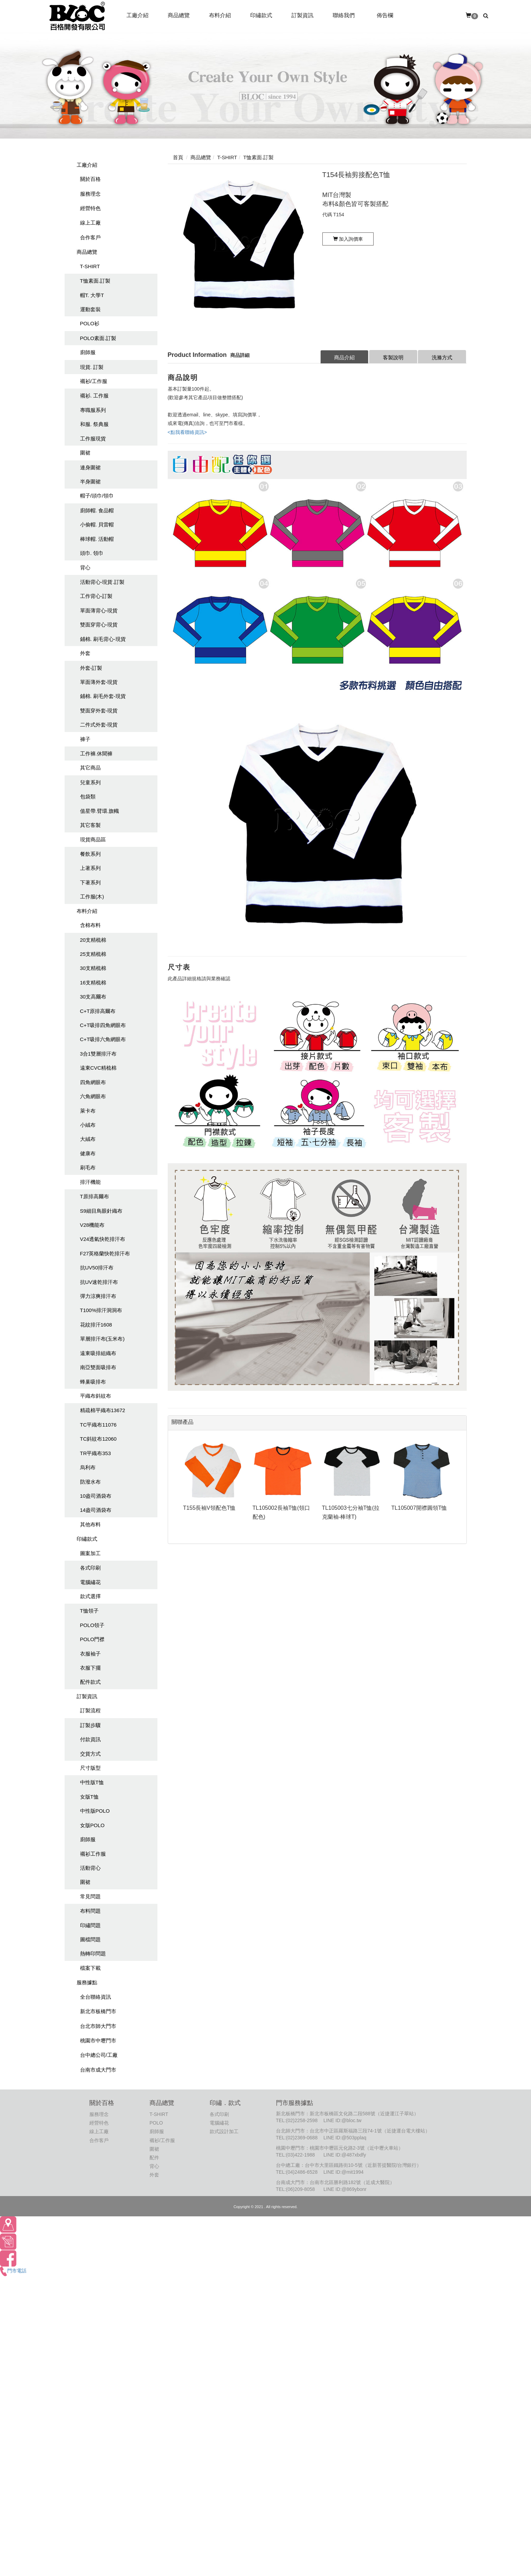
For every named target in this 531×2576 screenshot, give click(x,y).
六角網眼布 (93, 1096)
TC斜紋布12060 (98, 1439)
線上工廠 (90, 223)
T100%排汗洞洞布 (101, 1310)
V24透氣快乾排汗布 (102, 1239)
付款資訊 (90, 1739)
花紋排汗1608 (96, 1325)
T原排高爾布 (94, 1196)
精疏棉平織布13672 (102, 1410)
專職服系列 (93, 410)
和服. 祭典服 (94, 424)
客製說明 (393, 357)
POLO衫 (90, 323)
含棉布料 (90, 925)
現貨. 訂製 (91, 367)
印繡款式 (87, 1539)
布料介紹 (87, 911)
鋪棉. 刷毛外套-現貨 (103, 696)
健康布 (88, 1153)
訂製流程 (90, 1710)
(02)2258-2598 (302, 2120)
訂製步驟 (90, 1725)
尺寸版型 (90, 1768)
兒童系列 (90, 782)
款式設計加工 (224, 2131)
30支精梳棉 (93, 968)
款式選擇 (90, 1596)
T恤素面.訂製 (95, 281)
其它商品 (90, 768)
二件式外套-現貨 (99, 725)
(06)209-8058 (300, 2189)
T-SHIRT (90, 266)
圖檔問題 (90, 1939)
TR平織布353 (95, 1453)
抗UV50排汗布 (97, 1267)
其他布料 (90, 1524)
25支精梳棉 (93, 954)
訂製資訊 (87, 1696)
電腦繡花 (90, 1582)
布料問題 (90, 1911)
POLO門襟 (92, 1639)
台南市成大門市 (98, 2070)
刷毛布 (88, 1167)
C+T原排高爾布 (98, 1011)
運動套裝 (90, 309)
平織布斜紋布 (95, 1396)
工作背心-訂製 (96, 596)
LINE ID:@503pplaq (344, 2137)
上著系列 (90, 868)
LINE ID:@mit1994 (343, 2172)
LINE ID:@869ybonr (345, 2189)
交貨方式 (90, 1754)
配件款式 (90, 1682)
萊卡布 (88, 1111)
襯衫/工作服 (93, 381)
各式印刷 (90, 1568)
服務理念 (90, 194)
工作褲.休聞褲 (96, 753)
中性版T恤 (92, 1782)
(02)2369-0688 (302, 2137)
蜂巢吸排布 (93, 1382)
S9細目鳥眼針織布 (101, 1211)
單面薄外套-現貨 (99, 682)
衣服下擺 (90, 1668)
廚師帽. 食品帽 (97, 510)
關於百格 (90, 179)
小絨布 (88, 1125)
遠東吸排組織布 (98, 1353)
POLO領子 (92, 1625)
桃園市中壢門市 (98, 2040)
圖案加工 (90, 1553)
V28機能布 (92, 1225)
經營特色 (90, 208)
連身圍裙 (90, 467)
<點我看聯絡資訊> (187, 432)
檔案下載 (90, 1968)
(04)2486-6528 (302, 2172)
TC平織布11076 (98, 1425)
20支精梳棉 (93, 940)
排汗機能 (90, 1182)
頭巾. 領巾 (91, 553)
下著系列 (90, 882)
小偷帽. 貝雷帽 (97, 524)
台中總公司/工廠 (99, 2055)
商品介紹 (344, 357)
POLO (156, 2123)
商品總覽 (87, 252)
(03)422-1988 (300, 2155)
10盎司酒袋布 (96, 1496)
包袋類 (88, 796)
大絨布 (88, 1139)
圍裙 (85, 453)
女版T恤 (89, 1797)
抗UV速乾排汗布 (99, 1282)
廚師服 (88, 352)
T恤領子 (89, 1611)
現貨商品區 (93, 839)
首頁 (178, 157)
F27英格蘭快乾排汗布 (105, 1253)
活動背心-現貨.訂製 (102, 582)
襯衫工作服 (93, 1854)
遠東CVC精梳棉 (98, 1068)
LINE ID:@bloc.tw (342, 2120)
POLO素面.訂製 (98, 338)
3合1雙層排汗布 (98, 1054)
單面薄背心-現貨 (99, 610)
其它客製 (90, 825)
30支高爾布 (93, 997)
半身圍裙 (90, 481)
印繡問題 (90, 1925)
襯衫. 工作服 (94, 396)
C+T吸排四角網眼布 (103, 1025)
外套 (85, 653)
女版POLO (92, 1825)
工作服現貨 (93, 438)
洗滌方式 (442, 357)
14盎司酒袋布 (96, 1510)
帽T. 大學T (92, 295)
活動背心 (90, 1868)
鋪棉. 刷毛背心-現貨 (103, 639)
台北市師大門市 (98, 2026)
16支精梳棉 (93, 982)
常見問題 (90, 1896)
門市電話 (13, 2270)
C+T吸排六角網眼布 (103, 1039)
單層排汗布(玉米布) (102, 1339)
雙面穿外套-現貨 (99, 710)
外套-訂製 (91, 668)
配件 (154, 2157)
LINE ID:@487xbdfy (344, 2155)
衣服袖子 (90, 1654)
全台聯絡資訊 (95, 1997)
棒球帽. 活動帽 (97, 539)
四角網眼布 (93, 1082)
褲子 (85, 739)
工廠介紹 (87, 165)
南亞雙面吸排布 (98, 1367)
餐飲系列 (90, 854)
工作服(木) (92, 896)
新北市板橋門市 (98, 2011)
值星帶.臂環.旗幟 (99, 811)
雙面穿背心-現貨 (99, 624)
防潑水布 (90, 1482)
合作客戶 (90, 237)
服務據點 (87, 1982)
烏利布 (88, 1467)
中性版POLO (95, 1811)
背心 (85, 567)
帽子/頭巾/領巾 (97, 496)
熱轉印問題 (93, 1953)
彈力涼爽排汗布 (98, 1296)
